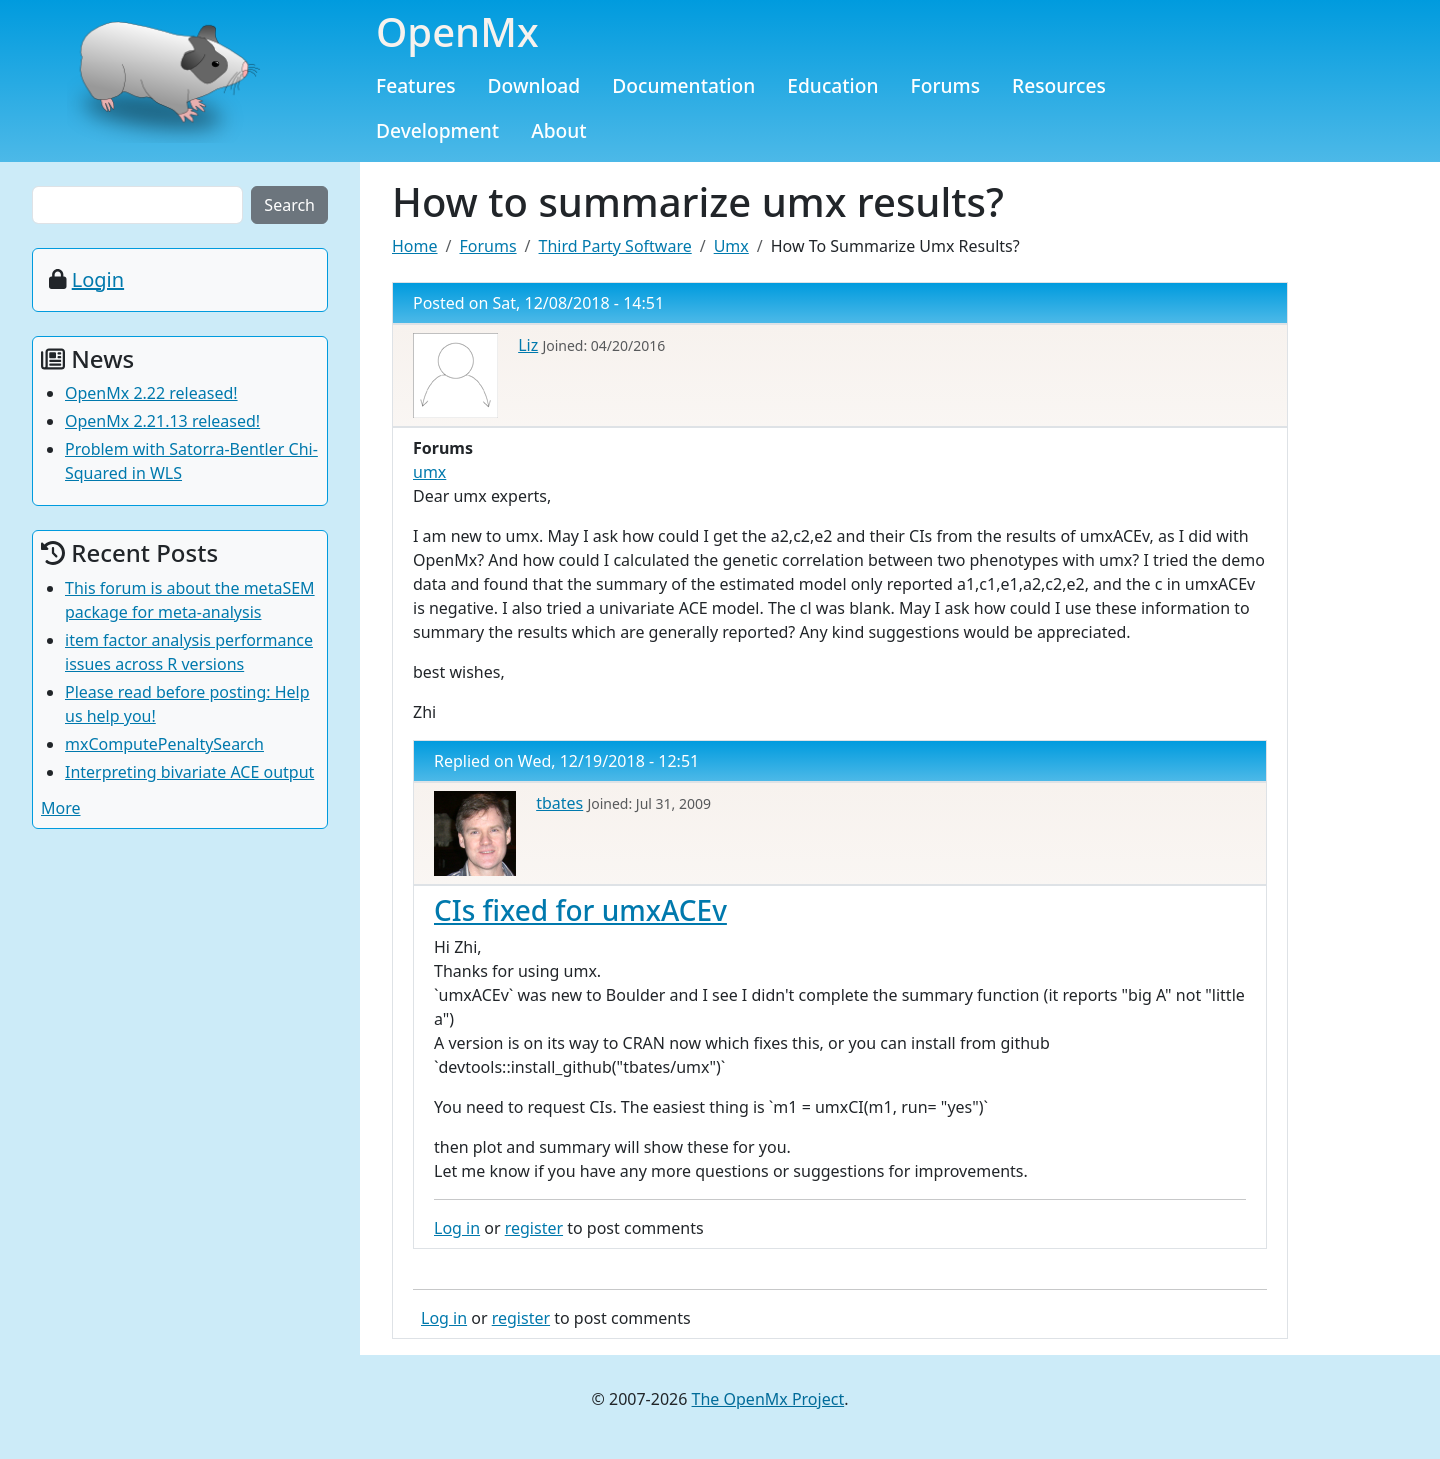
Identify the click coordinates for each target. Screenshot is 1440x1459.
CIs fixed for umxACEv (580, 910)
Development (437, 130)
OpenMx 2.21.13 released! (162, 421)
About (559, 130)
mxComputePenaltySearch (164, 744)
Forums (946, 85)
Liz (528, 345)
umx (429, 472)
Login (98, 279)
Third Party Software (615, 246)
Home (415, 246)
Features (416, 85)
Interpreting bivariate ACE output (189, 772)
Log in (457, 1228)
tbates (559, 803)
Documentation (683, 85)
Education (832, 85)
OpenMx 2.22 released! (151, 393)
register (534, 1228)
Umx (731, 246)
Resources (1059, 85)
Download (534, 85)
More (61, 808)
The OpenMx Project (768, 1399)
